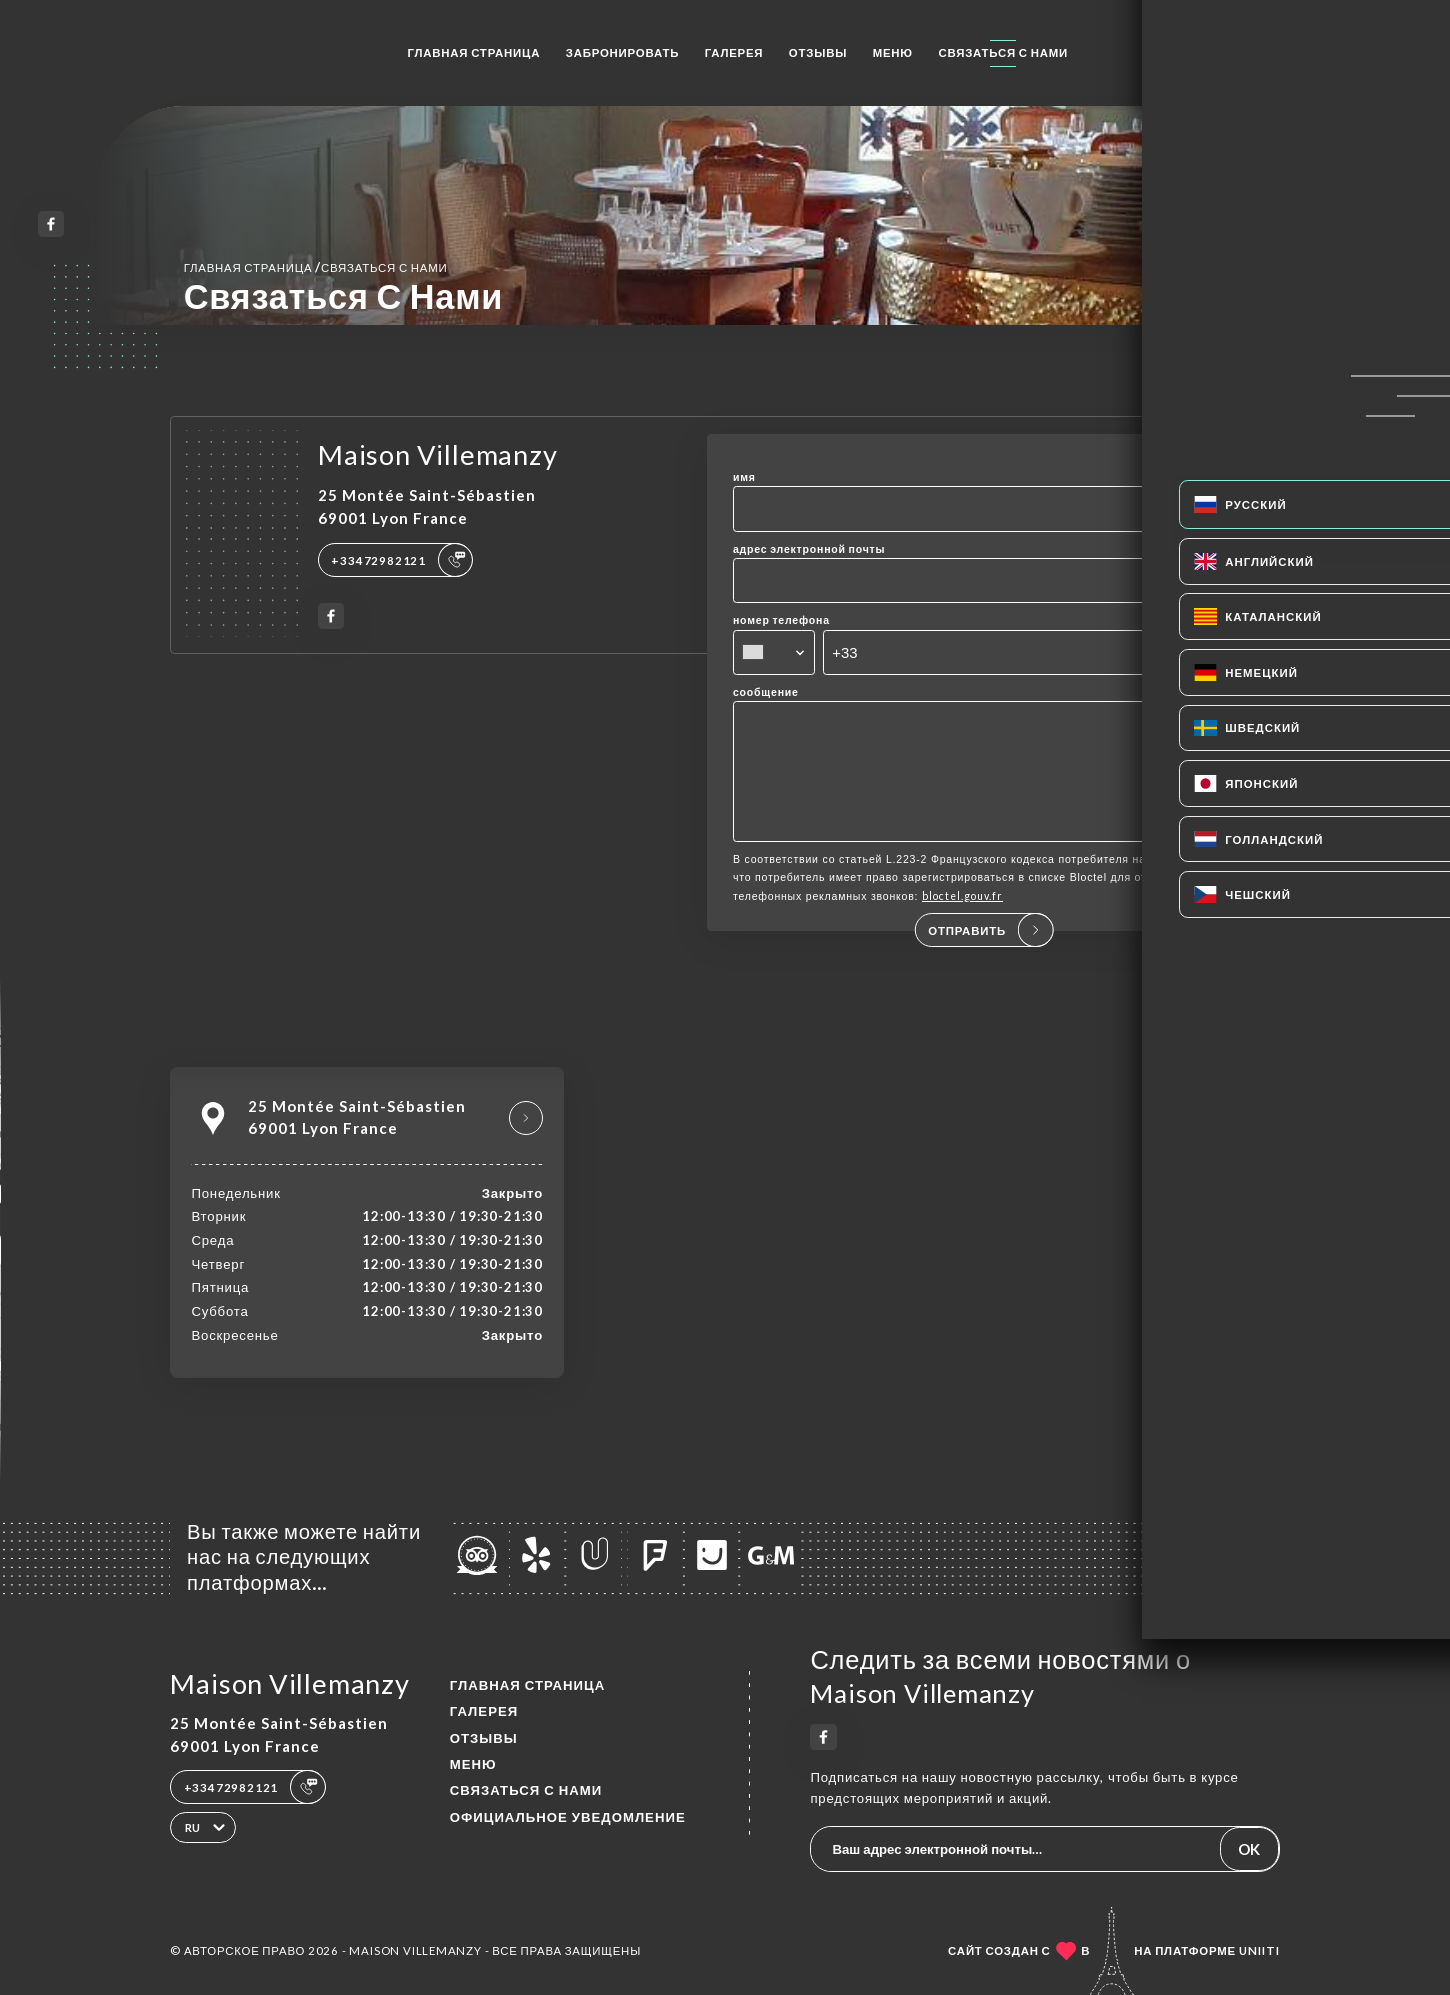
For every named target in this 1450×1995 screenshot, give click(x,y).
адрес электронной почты (809, 549)
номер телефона (781, 620)
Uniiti (1259, 1950)
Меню (893, 52)
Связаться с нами (1003, 52)
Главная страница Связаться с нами (316, 267)
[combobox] (774, 652)
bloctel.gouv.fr (962, 924)
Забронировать (622, 52)
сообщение (766, 692)
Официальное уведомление (568, 1817)
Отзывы (818, 52)
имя (744, 477)
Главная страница (473, 52)
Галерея (734, 52)
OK (1249, 1849)
